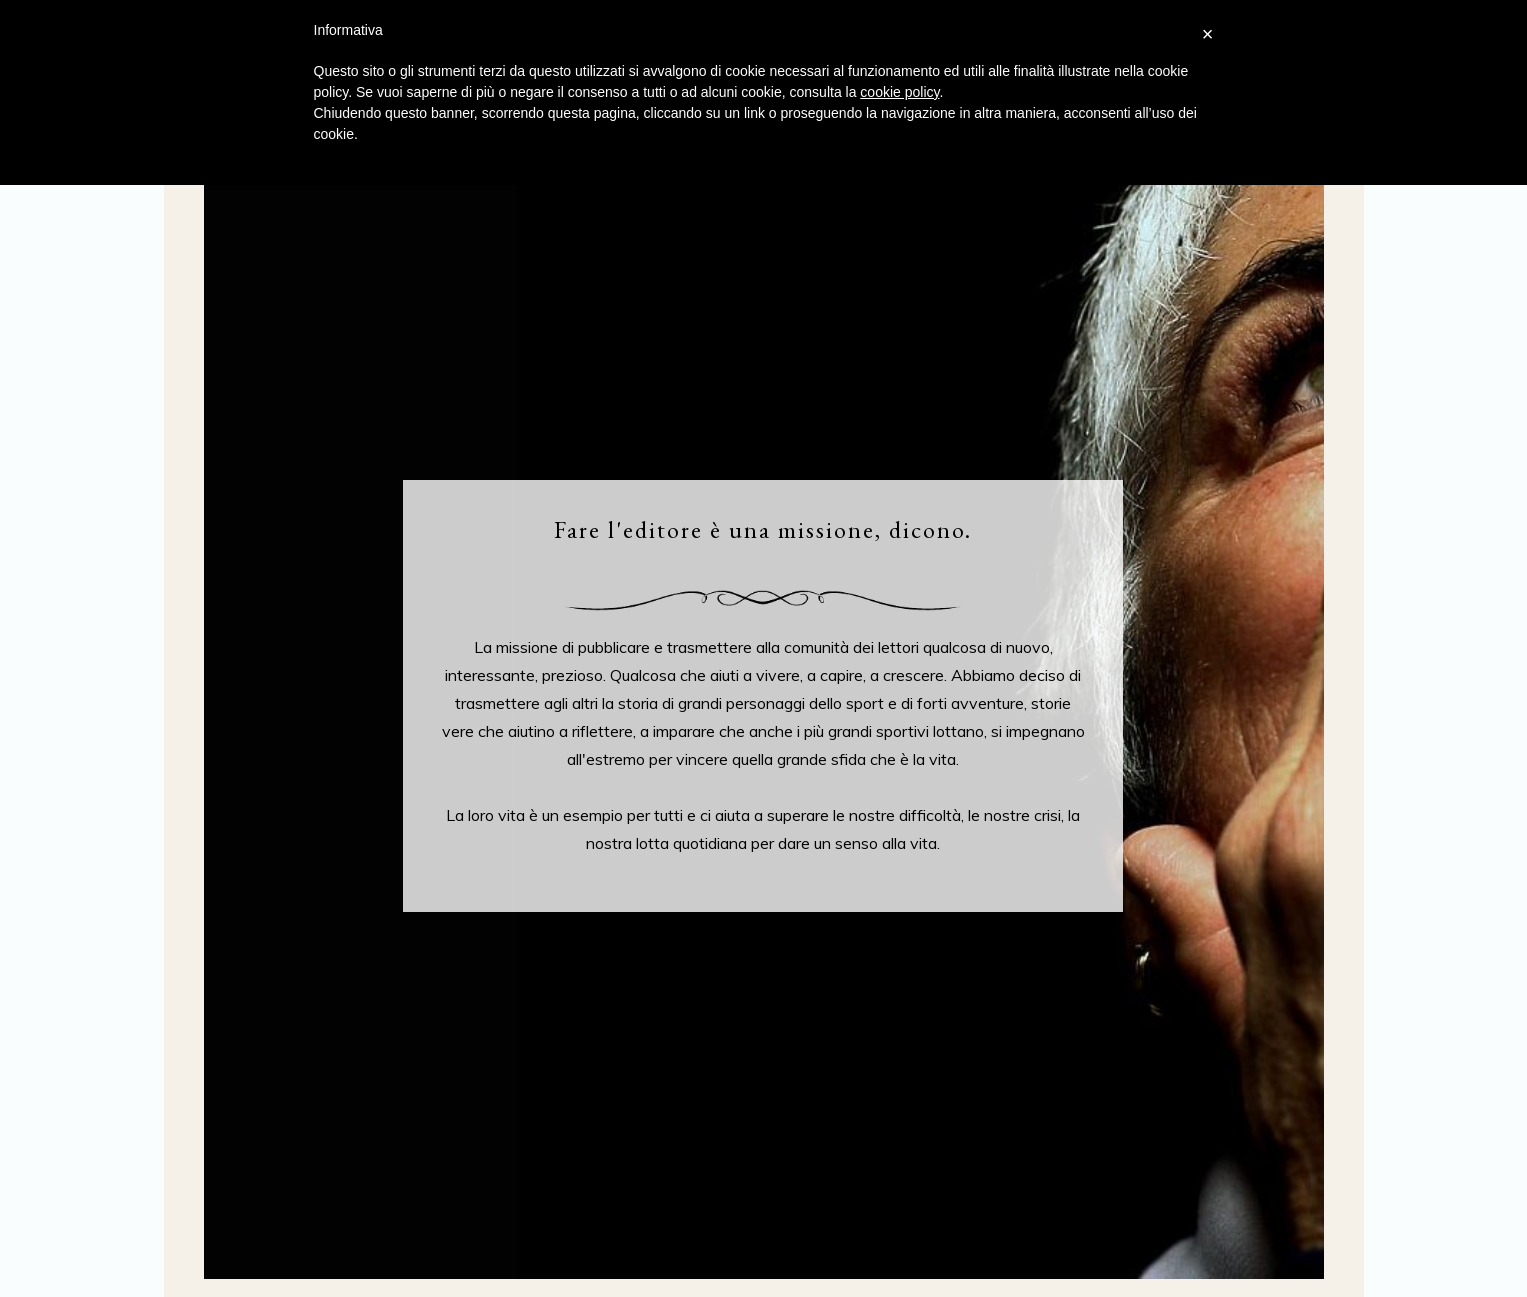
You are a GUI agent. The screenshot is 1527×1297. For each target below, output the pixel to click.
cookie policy (899, 92)
